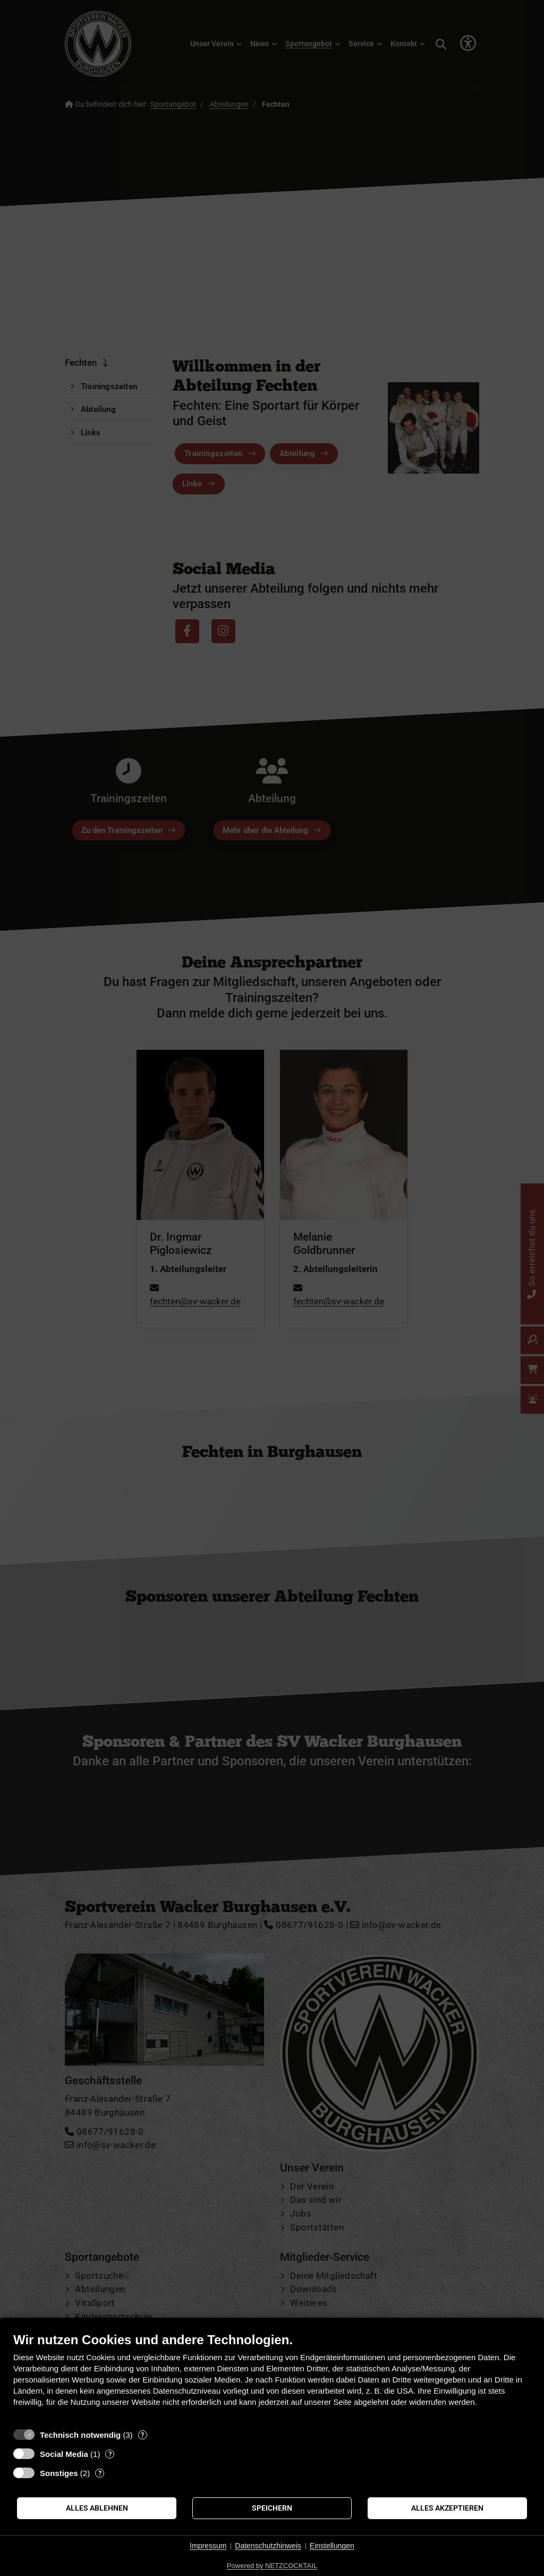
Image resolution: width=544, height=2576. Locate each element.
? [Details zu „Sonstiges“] (99, 2473)
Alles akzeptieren (447, 2508)
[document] (272, 2377)
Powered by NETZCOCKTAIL (272, 2566)
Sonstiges (59, 2473)
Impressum (208, 2545)
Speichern (272, 2508)
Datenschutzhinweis (268, 2545)
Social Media (64, 2454)
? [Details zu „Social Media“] (110, 2454)
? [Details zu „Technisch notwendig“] (142, 2435)
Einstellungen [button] (332, 2545)
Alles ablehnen (97, 2508)
